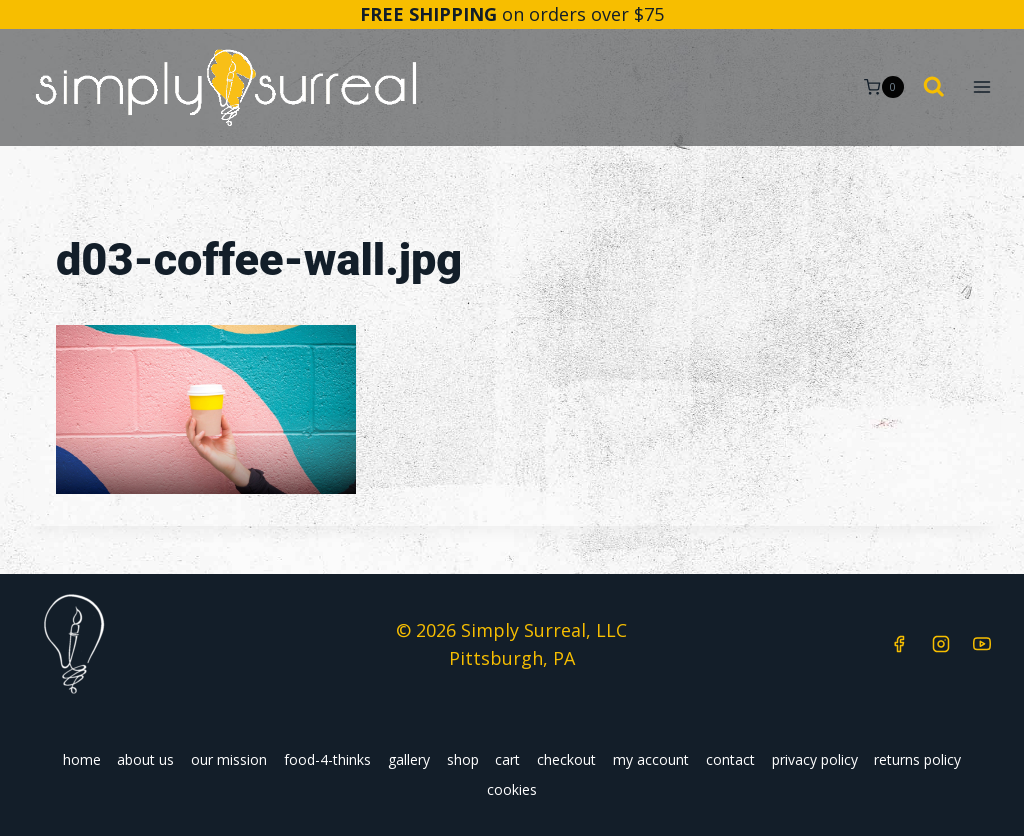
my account (651, 759)
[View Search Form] (934, 88)
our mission (229, 759)
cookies (512, 789)
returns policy (917, 759)
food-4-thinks (327, 759)
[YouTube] (982, 644)
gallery (409, 759)
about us (145, 759)
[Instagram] (941, 644)
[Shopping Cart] (883, 87)
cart (507, 759)
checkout (566, 759)
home (82, 759)
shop (463, 759)
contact (730, 759)
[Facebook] (899, 644)
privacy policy (815, 759)
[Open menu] (981, 87)
